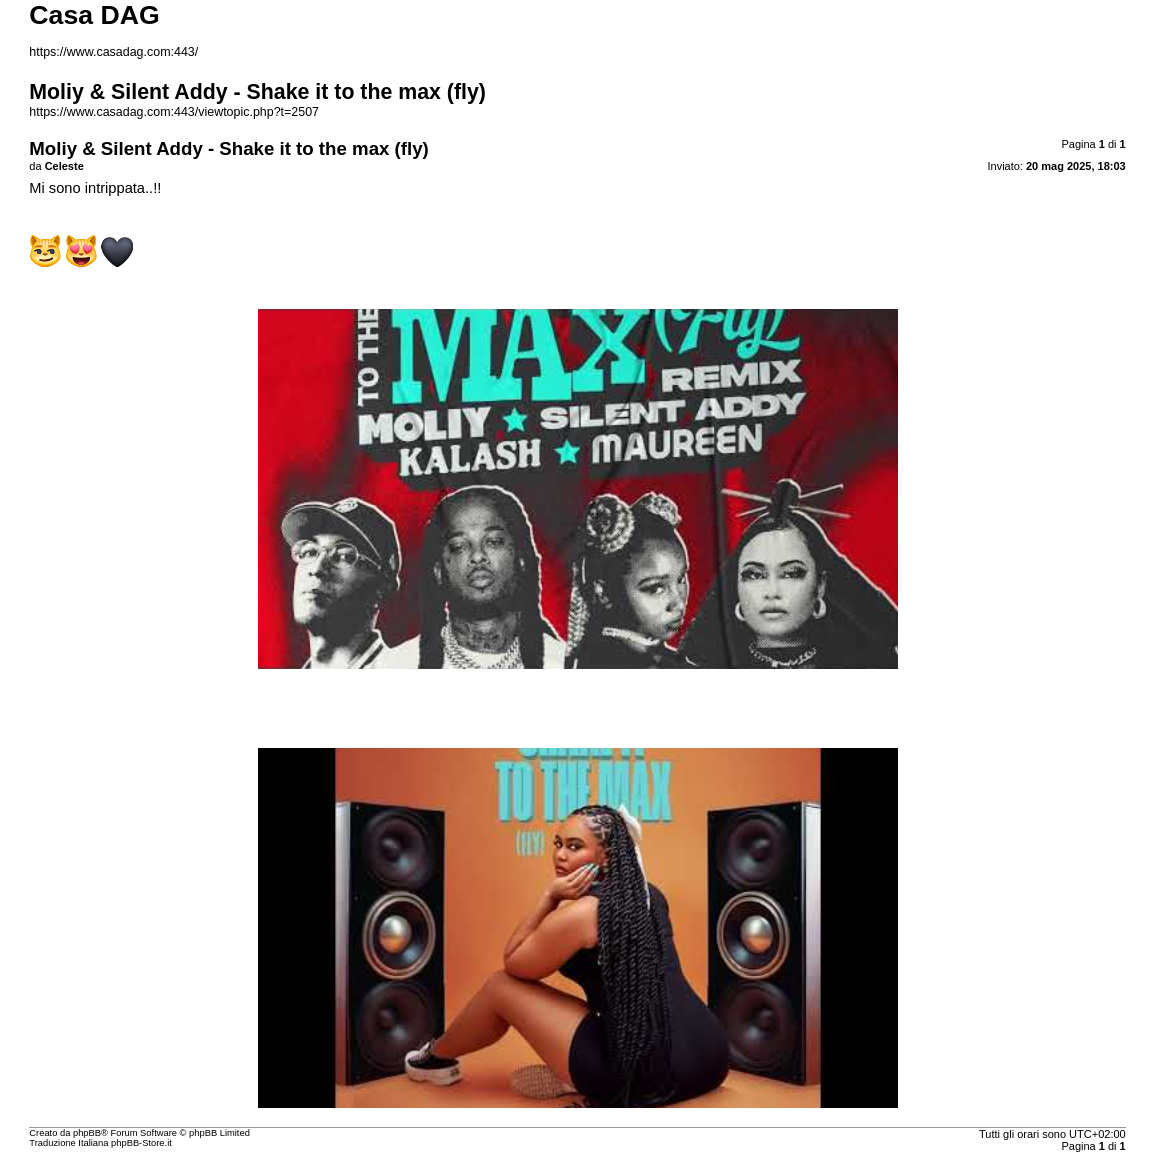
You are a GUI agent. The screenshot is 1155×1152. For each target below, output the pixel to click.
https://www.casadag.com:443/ (113, 52)
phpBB (87, 1133)
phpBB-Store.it (141, 1143)
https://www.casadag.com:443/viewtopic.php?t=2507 (174, 112)
